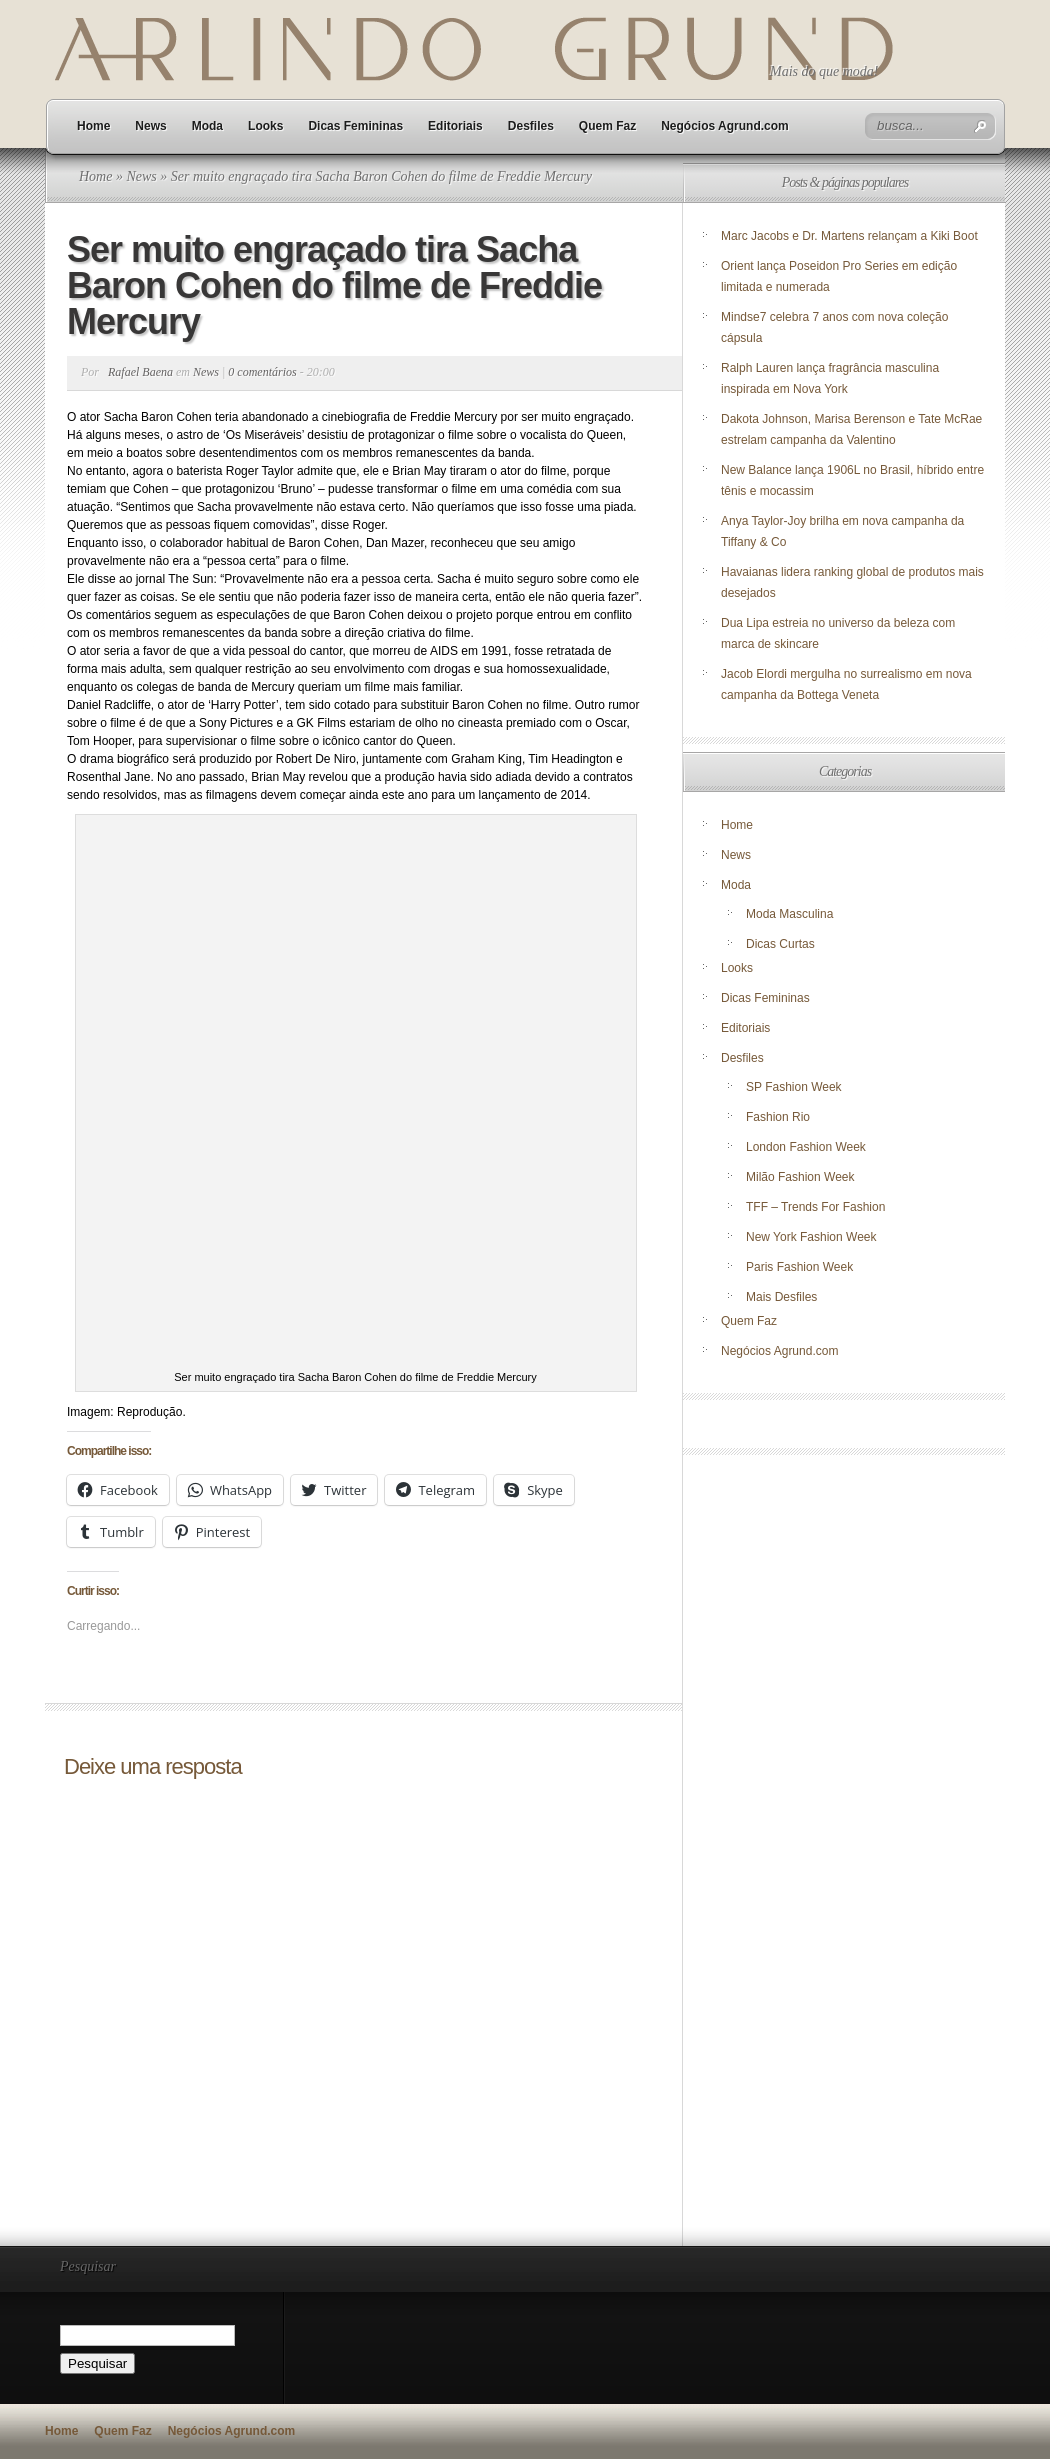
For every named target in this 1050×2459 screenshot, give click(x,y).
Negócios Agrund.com (725, 126)
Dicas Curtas (780, 944)
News (150, 126)
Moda (207, 126)
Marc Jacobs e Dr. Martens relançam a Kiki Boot (849, 236)
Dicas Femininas (355, 126)
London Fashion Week (806, 1147)
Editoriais (455, 126)
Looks (265, 126)
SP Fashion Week (794, 1087)
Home (93, 126)
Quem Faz (607, 126)
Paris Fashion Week (799, 1267)
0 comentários (262, 372)
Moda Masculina (789, 914)
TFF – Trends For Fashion (815, 1207)
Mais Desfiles (781, 1297)
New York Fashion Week (811, 1237)
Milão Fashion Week (800, 1177)
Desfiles (531, 126)
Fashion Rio (778, 1117)
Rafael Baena (140, 372)
